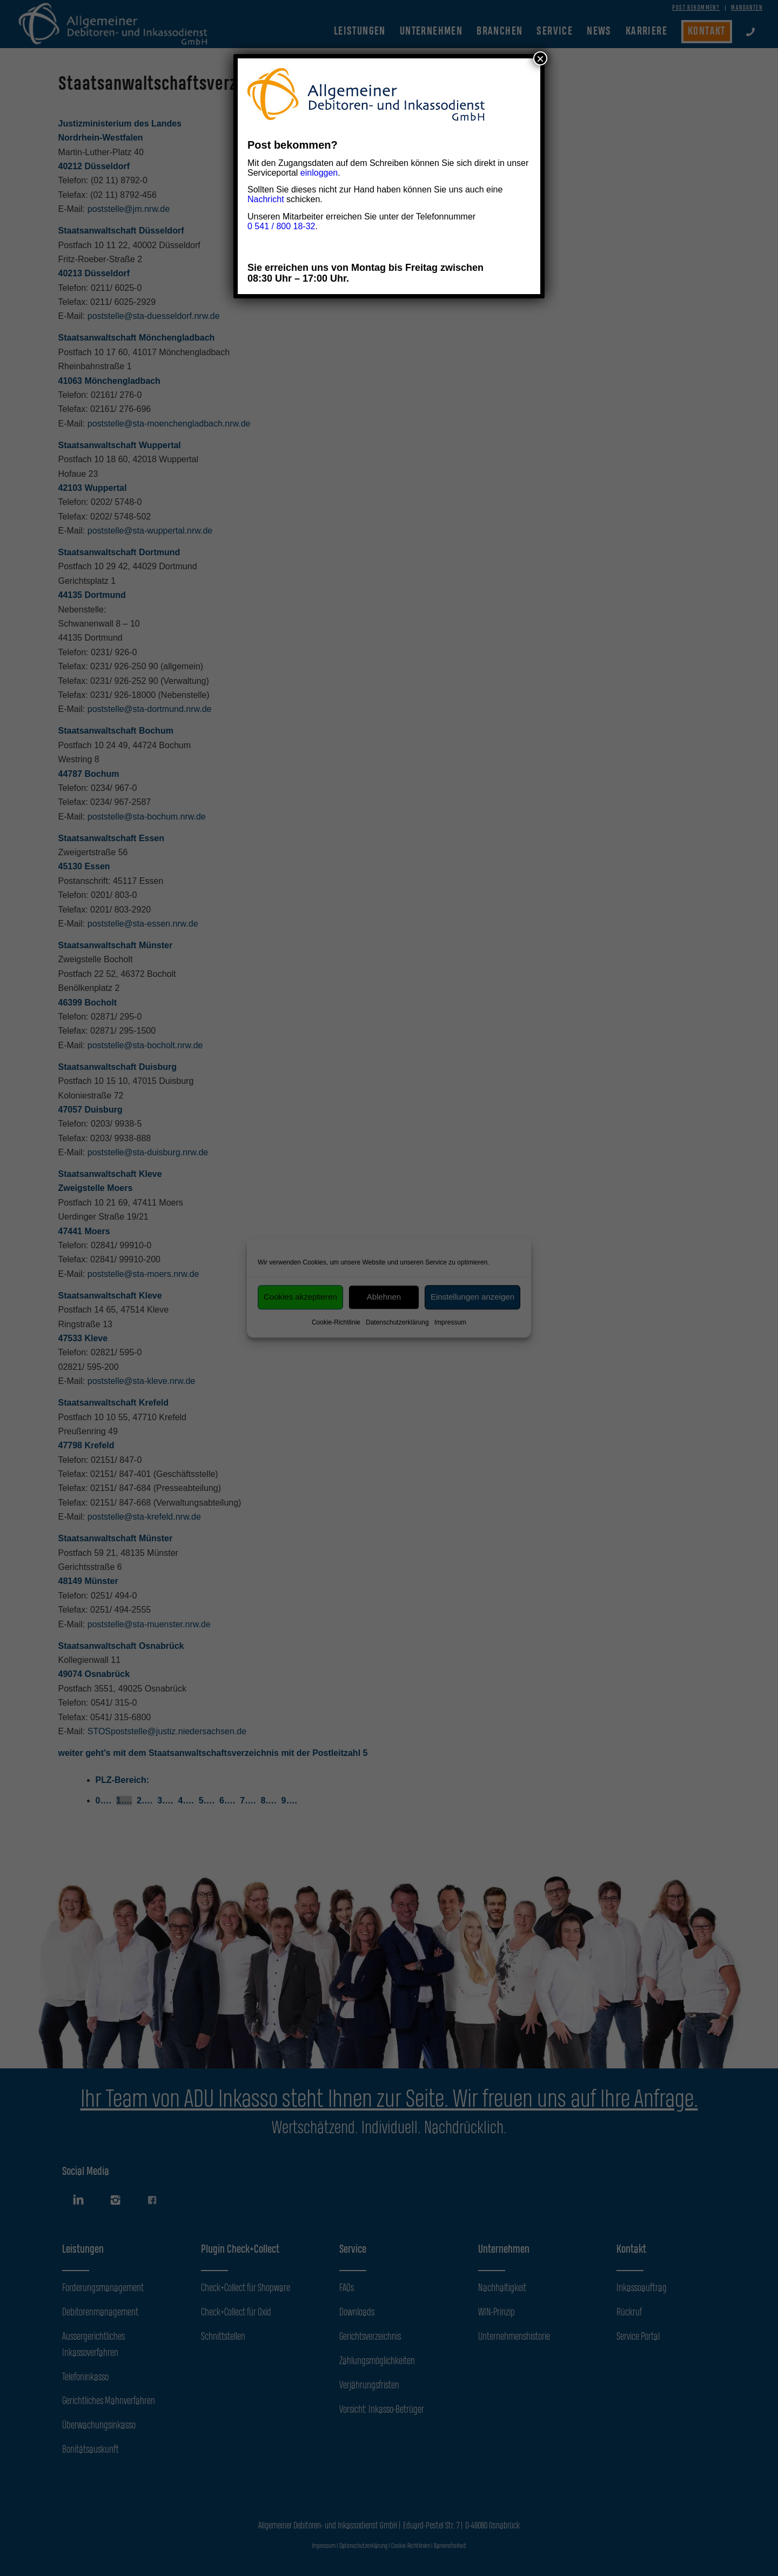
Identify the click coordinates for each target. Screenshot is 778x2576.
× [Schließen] (540, 58)
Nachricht (265, 199)
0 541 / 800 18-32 (281, 226)
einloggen (319, 172)
